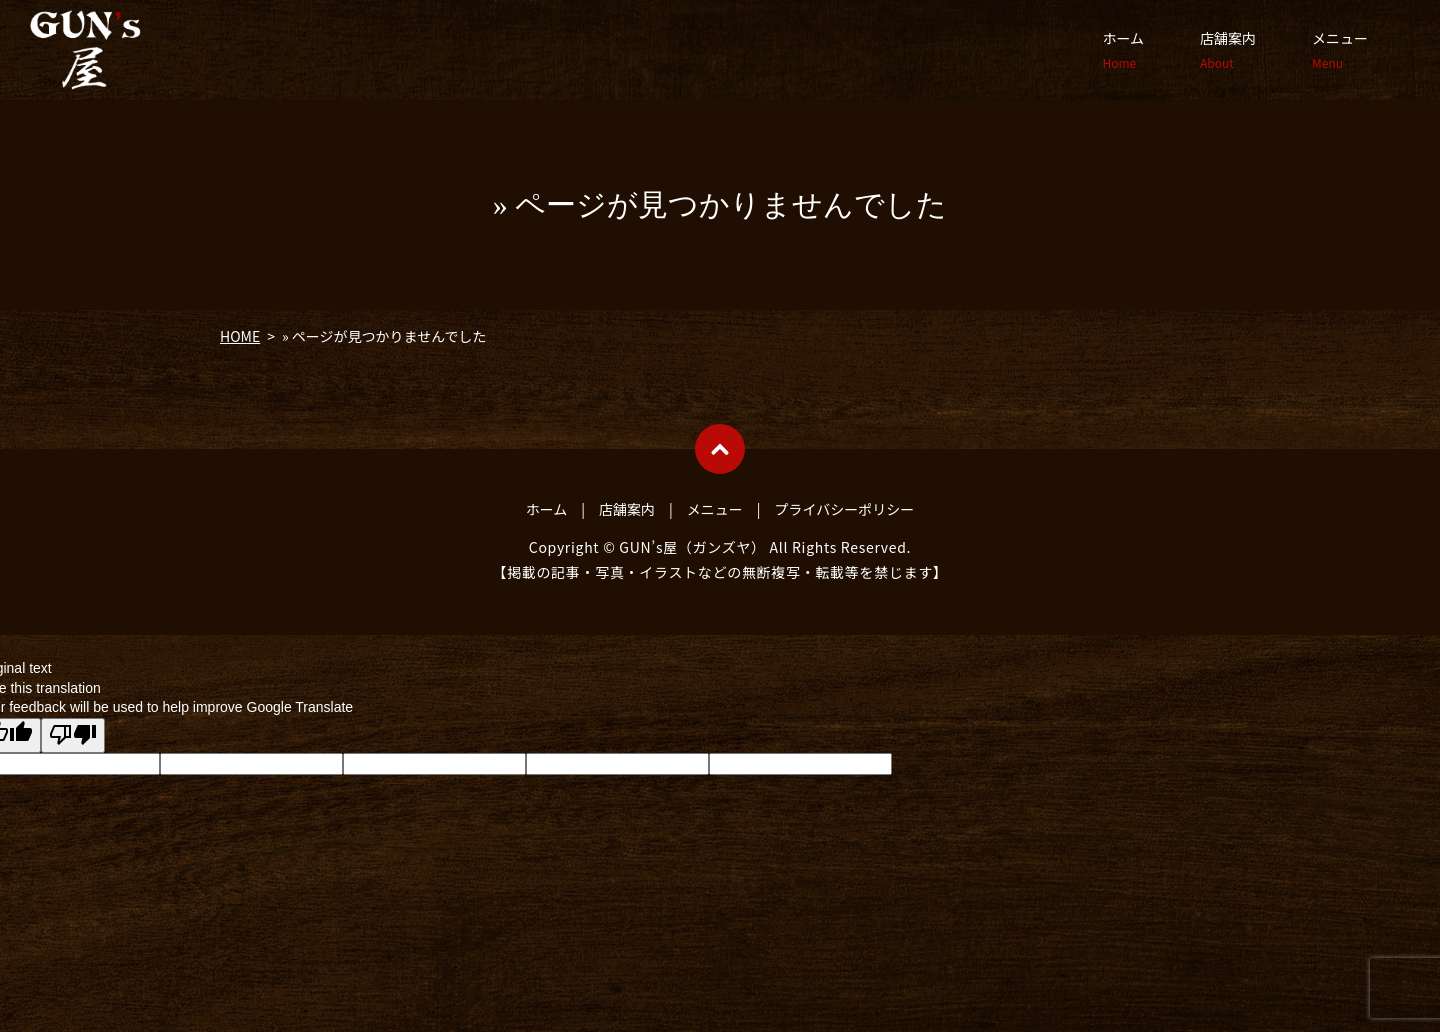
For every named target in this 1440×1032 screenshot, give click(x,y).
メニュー (1340, 50)
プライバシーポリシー (845, 509)
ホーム (1123, 50)
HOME (240, 336)
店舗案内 (1228, 50)
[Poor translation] (73, 736)
